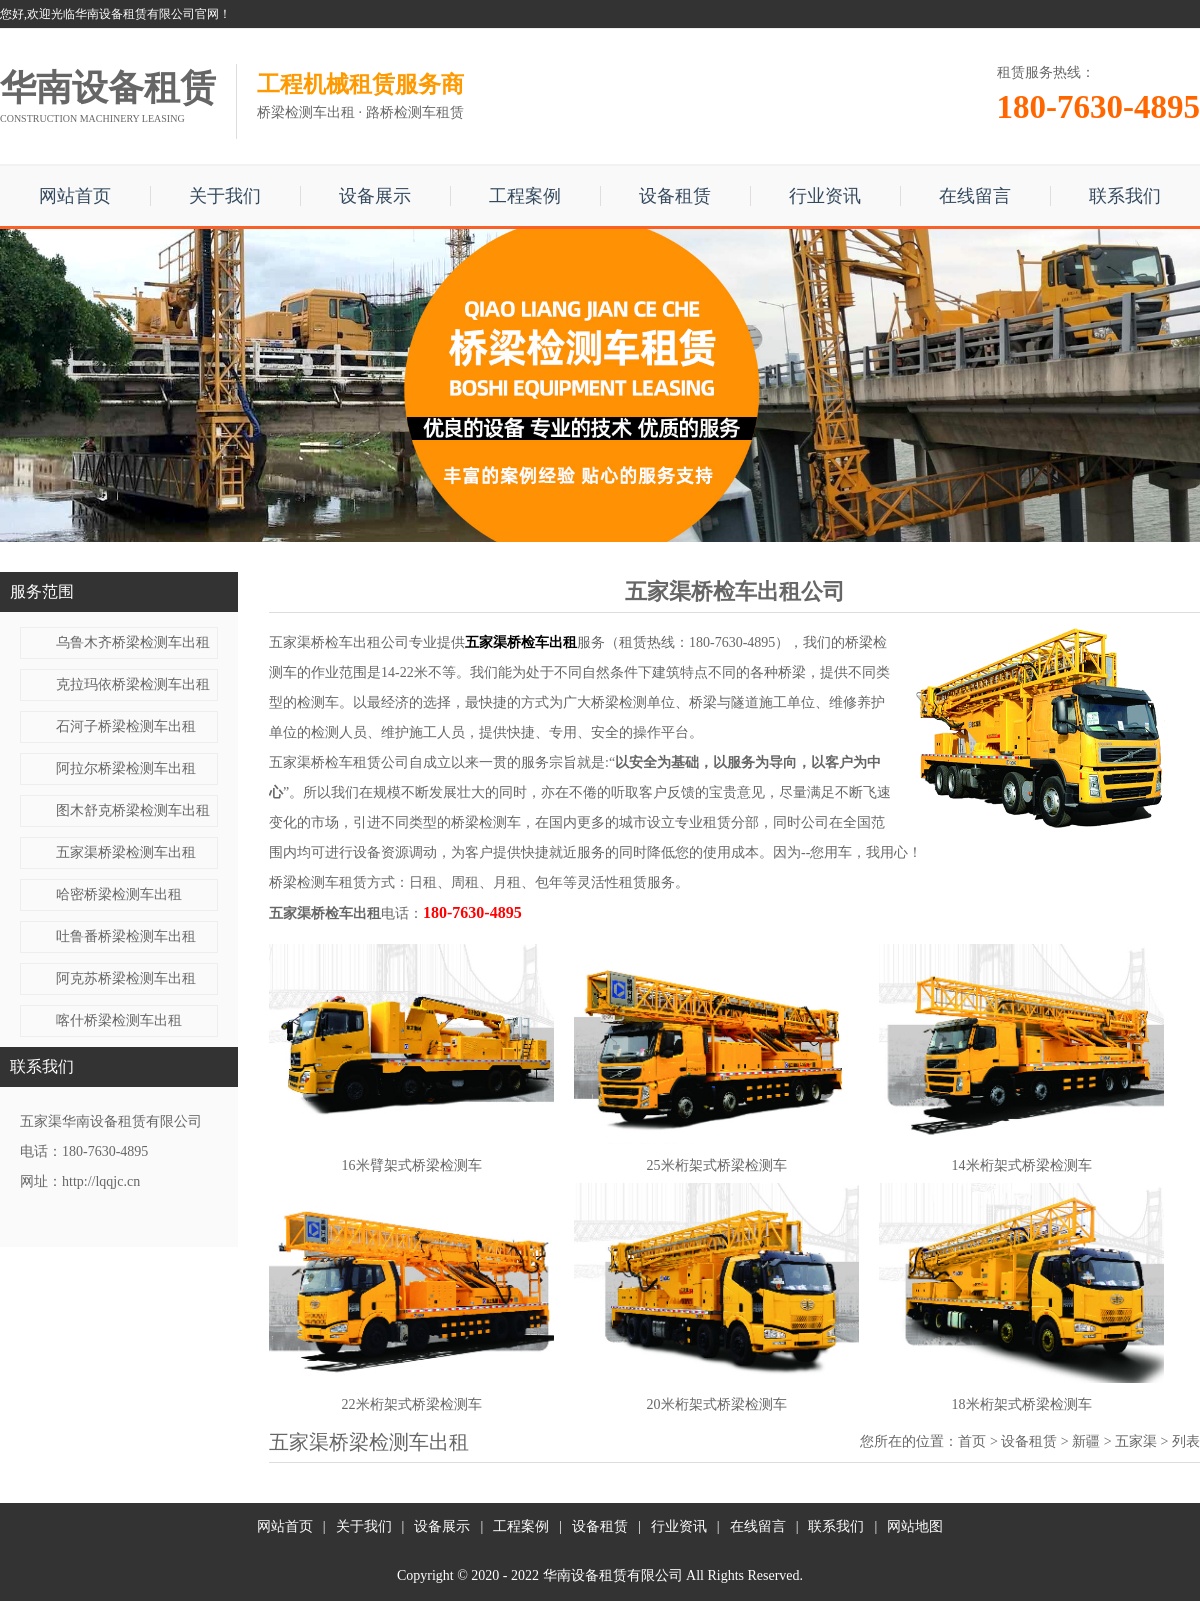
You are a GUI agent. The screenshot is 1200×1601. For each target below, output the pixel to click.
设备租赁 (675, 196)
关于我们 (225, 196)
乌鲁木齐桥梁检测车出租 (133, 642)
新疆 (1086, 1441)
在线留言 (975, 196)
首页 (972, 1441)
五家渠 (1136, 1441)
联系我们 (1125, 196)
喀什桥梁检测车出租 (119, 1020)
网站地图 (915, 1526)
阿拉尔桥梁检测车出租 (126, 768)
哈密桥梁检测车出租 (119, 894)
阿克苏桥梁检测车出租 (126, 978)
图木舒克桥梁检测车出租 (133, 810)
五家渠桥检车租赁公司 (339, 762)
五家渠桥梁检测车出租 (126, 852)
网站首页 (75, 196)
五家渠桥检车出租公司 (339, 642)
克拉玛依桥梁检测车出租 (133, 684)
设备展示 (375, 196)
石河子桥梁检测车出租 (126, 726)
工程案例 (525, 196)
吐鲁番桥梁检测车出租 (126, 936)
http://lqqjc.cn (101, 1181)
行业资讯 (825, 196)
